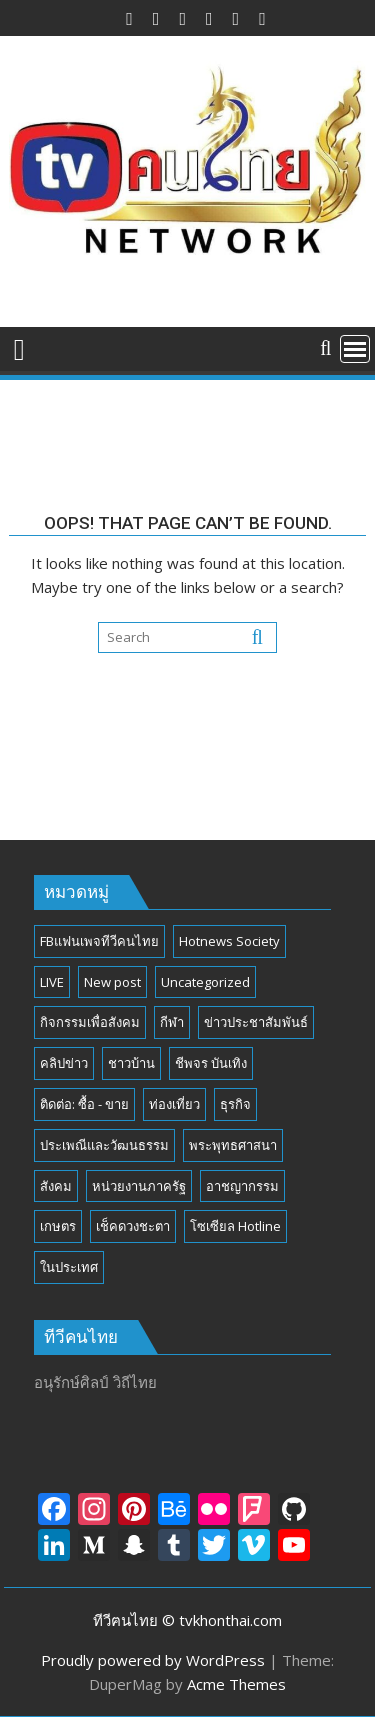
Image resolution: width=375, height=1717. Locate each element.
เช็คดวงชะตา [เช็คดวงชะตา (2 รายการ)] (133, 1226)
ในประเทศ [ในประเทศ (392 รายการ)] (69, 1267)
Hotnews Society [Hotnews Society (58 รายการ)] (229, 941)
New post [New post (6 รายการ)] (112, 982)
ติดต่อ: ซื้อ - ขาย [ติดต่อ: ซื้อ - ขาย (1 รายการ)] (84, 1104)
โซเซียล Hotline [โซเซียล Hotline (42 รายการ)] (235, 1226)
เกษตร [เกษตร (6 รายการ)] (58, 1226)
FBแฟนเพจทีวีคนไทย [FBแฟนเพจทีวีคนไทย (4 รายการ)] (99, 941)
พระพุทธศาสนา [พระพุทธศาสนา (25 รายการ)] (233, 1145)
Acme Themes (236, 1684)
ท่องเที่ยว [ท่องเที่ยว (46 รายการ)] (174, 1104)
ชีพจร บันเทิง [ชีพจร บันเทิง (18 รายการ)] (211, 1063)
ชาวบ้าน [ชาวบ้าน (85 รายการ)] (131, 1063)
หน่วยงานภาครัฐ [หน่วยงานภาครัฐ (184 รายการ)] (139, 1186)
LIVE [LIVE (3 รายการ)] (52, 982)
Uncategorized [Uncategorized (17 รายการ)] (205, 982)
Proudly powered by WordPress (153, 1660)
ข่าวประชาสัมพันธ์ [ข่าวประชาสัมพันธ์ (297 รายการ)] (256, 1022)
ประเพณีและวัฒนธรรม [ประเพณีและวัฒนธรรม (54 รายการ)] (104, 1145)
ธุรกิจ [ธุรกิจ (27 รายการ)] (235, 1104)
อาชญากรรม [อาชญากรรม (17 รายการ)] (242, 1186)
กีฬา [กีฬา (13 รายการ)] (172, 1022)
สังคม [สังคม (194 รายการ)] (56, 1186)
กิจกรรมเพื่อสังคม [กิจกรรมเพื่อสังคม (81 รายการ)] (90, 1022)
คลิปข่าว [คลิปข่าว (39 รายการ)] (64, 1063)
